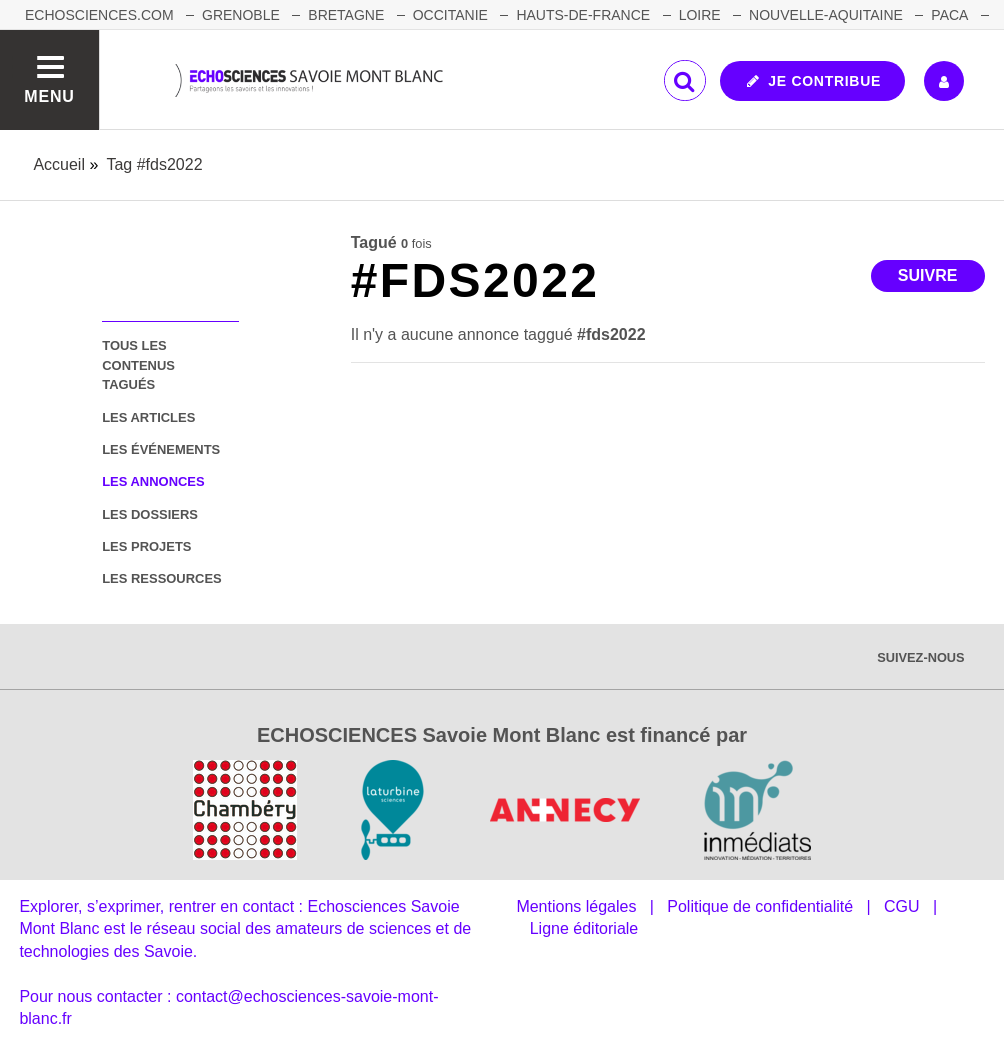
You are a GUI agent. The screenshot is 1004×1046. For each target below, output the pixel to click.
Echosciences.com (99, 15)
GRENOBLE (241, 15)
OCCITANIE (450, 15)
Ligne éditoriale (584, 928)
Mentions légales (576, 906)
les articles (148, 417)
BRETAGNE (346, 15)
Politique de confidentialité (760, 906)
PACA (949, 15)
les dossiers (150, 514)
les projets (146, 546)
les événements (161, 449)
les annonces (153, 481)
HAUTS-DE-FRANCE (583, 15)
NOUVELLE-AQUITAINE (826, 15)
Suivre (928, 275)
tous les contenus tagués (138, 365)
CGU (902, 906)
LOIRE (700, 15)
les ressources (161, 578)
